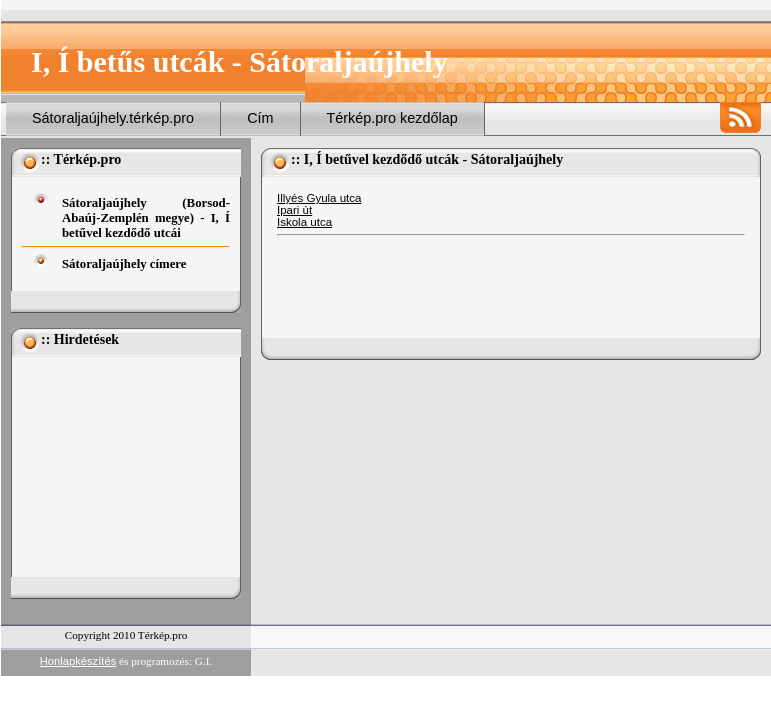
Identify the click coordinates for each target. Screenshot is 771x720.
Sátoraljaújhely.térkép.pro (113, 118)
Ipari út (294, 210)
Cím (260, 118)
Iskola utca (304, 222)
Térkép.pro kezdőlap (392, 118)
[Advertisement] (122, 467)
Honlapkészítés (78, 661)
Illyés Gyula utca (319, 198)
